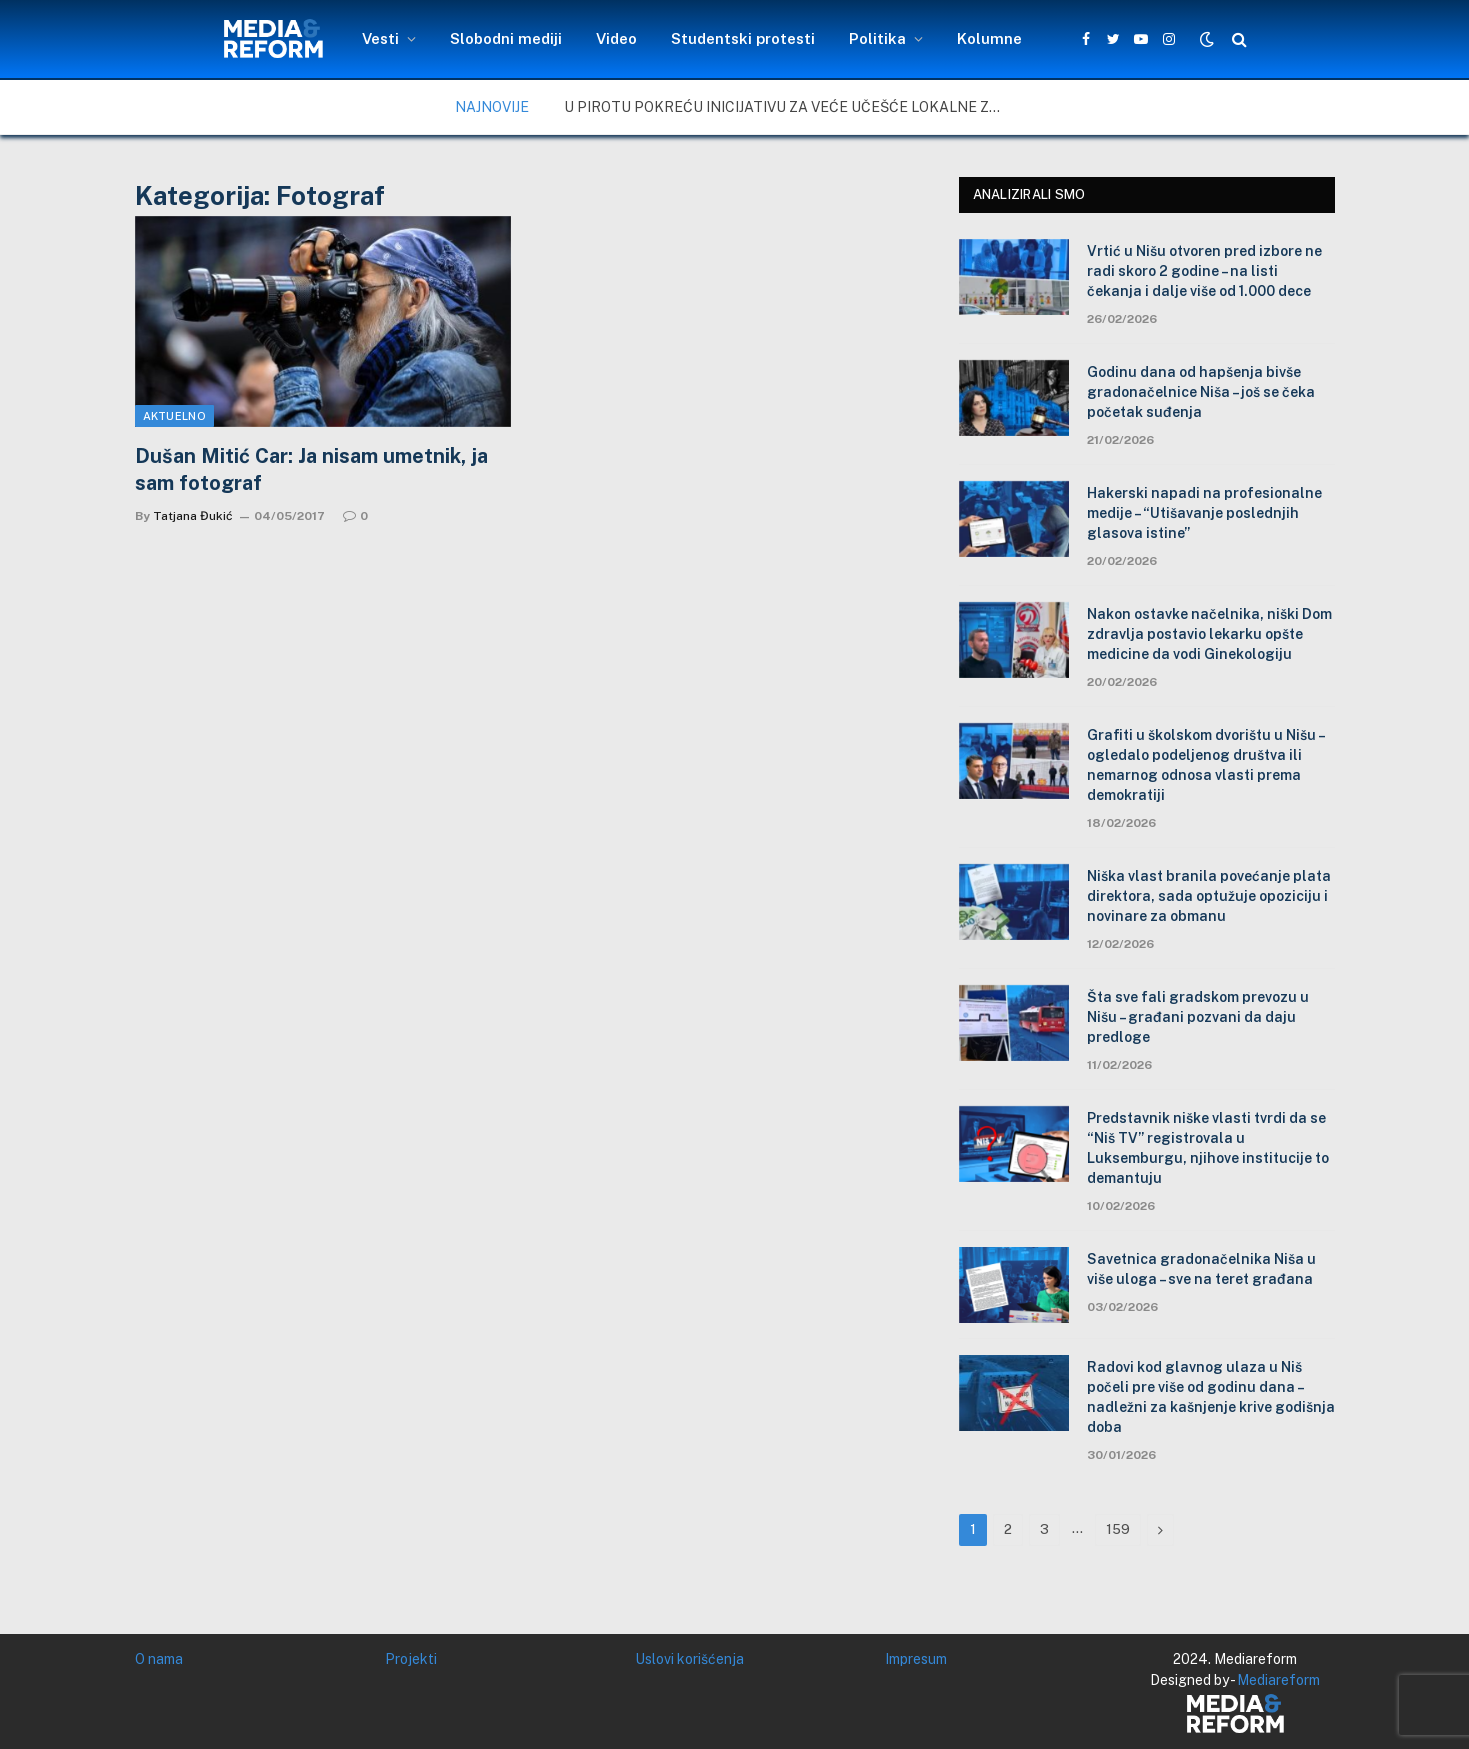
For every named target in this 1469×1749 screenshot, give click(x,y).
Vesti (380, 38)
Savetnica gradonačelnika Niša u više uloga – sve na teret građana (1201, 1269)
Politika (877, 38)
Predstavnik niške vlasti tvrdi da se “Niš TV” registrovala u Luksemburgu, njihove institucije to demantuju (1208, 1148)
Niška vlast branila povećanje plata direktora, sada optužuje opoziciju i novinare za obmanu (1209, 896)
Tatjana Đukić (193, 516)
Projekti (411, 1659)
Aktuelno (175, 416)
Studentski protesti (743, 38)
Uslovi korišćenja (689, 1659)
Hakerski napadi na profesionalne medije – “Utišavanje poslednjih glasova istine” (1204, 513)
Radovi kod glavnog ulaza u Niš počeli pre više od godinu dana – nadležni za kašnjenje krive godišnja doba (1211, 1397)
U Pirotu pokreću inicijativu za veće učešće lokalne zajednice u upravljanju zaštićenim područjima (789, 107)
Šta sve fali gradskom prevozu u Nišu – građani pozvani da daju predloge (1198, 1017)
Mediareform (1278, 1680)
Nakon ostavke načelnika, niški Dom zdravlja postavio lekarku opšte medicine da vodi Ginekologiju (1209, 634)
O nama (159, 1659)
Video (616, 38)
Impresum (916, 1659)
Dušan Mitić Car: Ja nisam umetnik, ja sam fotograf (311, 469)
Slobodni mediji (506, 38)
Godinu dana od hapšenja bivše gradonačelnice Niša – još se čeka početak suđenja (1201, 392)
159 (1118, 1529)
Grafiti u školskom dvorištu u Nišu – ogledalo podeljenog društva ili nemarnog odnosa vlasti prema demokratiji (1205, 765)
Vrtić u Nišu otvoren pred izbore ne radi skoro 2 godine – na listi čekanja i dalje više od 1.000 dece (1204, 271)
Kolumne (989, 38)
